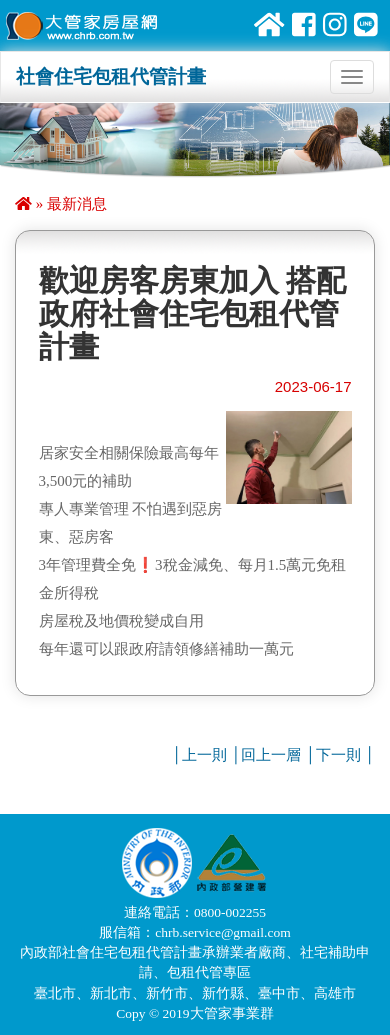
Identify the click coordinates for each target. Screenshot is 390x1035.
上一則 (204, 755)
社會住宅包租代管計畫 (111, 76)
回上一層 (271, 755)
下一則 (338, 755)
